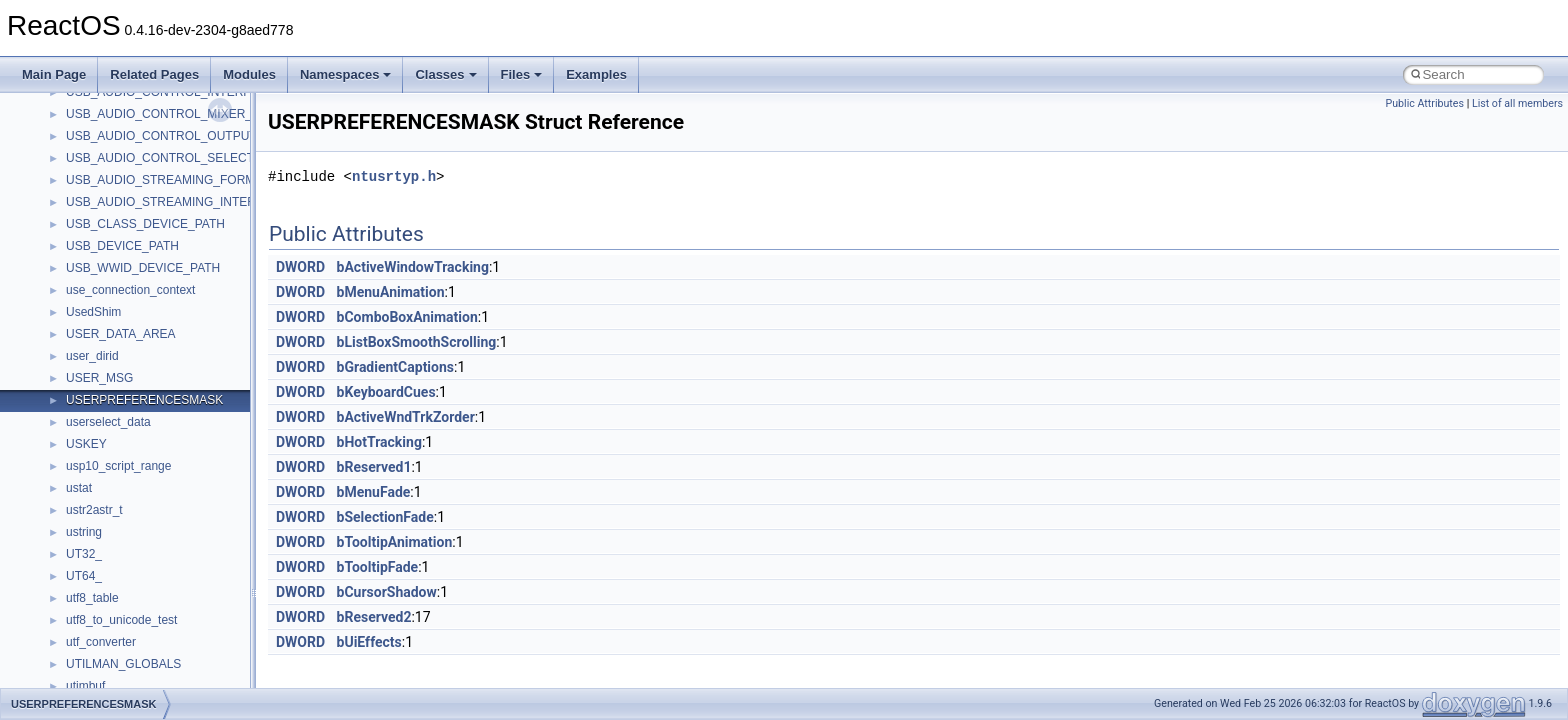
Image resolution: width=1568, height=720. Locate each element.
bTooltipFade (378, 567)
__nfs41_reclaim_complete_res (149, 473)
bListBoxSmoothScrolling (417, 342)
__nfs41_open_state (120, 121)
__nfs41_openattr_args (127, 143)
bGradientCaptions (395, 367)
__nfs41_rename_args (126, 539)
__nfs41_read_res (114, 297)
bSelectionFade (385, 517)
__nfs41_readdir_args (124, 341)
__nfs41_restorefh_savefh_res (147, 583)
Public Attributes (1424, 103)
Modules (249, 74)
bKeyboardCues (386, 392)
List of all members (1517, 103)
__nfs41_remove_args (125, 495)
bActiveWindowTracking (413, 267)
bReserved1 (374, 467)
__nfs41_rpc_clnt (111, 627)
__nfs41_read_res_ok (124, 319)
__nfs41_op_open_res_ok (135, 99)
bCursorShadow (387, 592)
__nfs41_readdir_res (121, 429)
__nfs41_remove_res (122, 517)
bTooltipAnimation (395, 542)
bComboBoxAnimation (407, 317)
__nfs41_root (101, 605)
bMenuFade (374, 492)
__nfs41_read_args (117, 275)
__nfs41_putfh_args (119, 209)
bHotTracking (379, 442)
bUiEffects (369, 642)
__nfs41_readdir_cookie (130, 363)
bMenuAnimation (391, 292)
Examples (596, 74)
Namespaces (346, 74)
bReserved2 (374, 617)
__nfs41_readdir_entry (126, 385)
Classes (445, 74)
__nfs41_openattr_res (124, 165)
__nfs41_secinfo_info (122, 671)
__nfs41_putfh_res (115, 231)
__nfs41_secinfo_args (124, 649)
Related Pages (154, 74)
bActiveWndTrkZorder (406, 417)
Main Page (54, 74)
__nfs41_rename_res (122, 561)
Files (522, 74)
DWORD (300, 267)
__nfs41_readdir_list (120, 407)
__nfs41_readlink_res (123, 451)
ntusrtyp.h (394, 176)
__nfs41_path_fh (110, 187)
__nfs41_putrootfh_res (126, 253)
